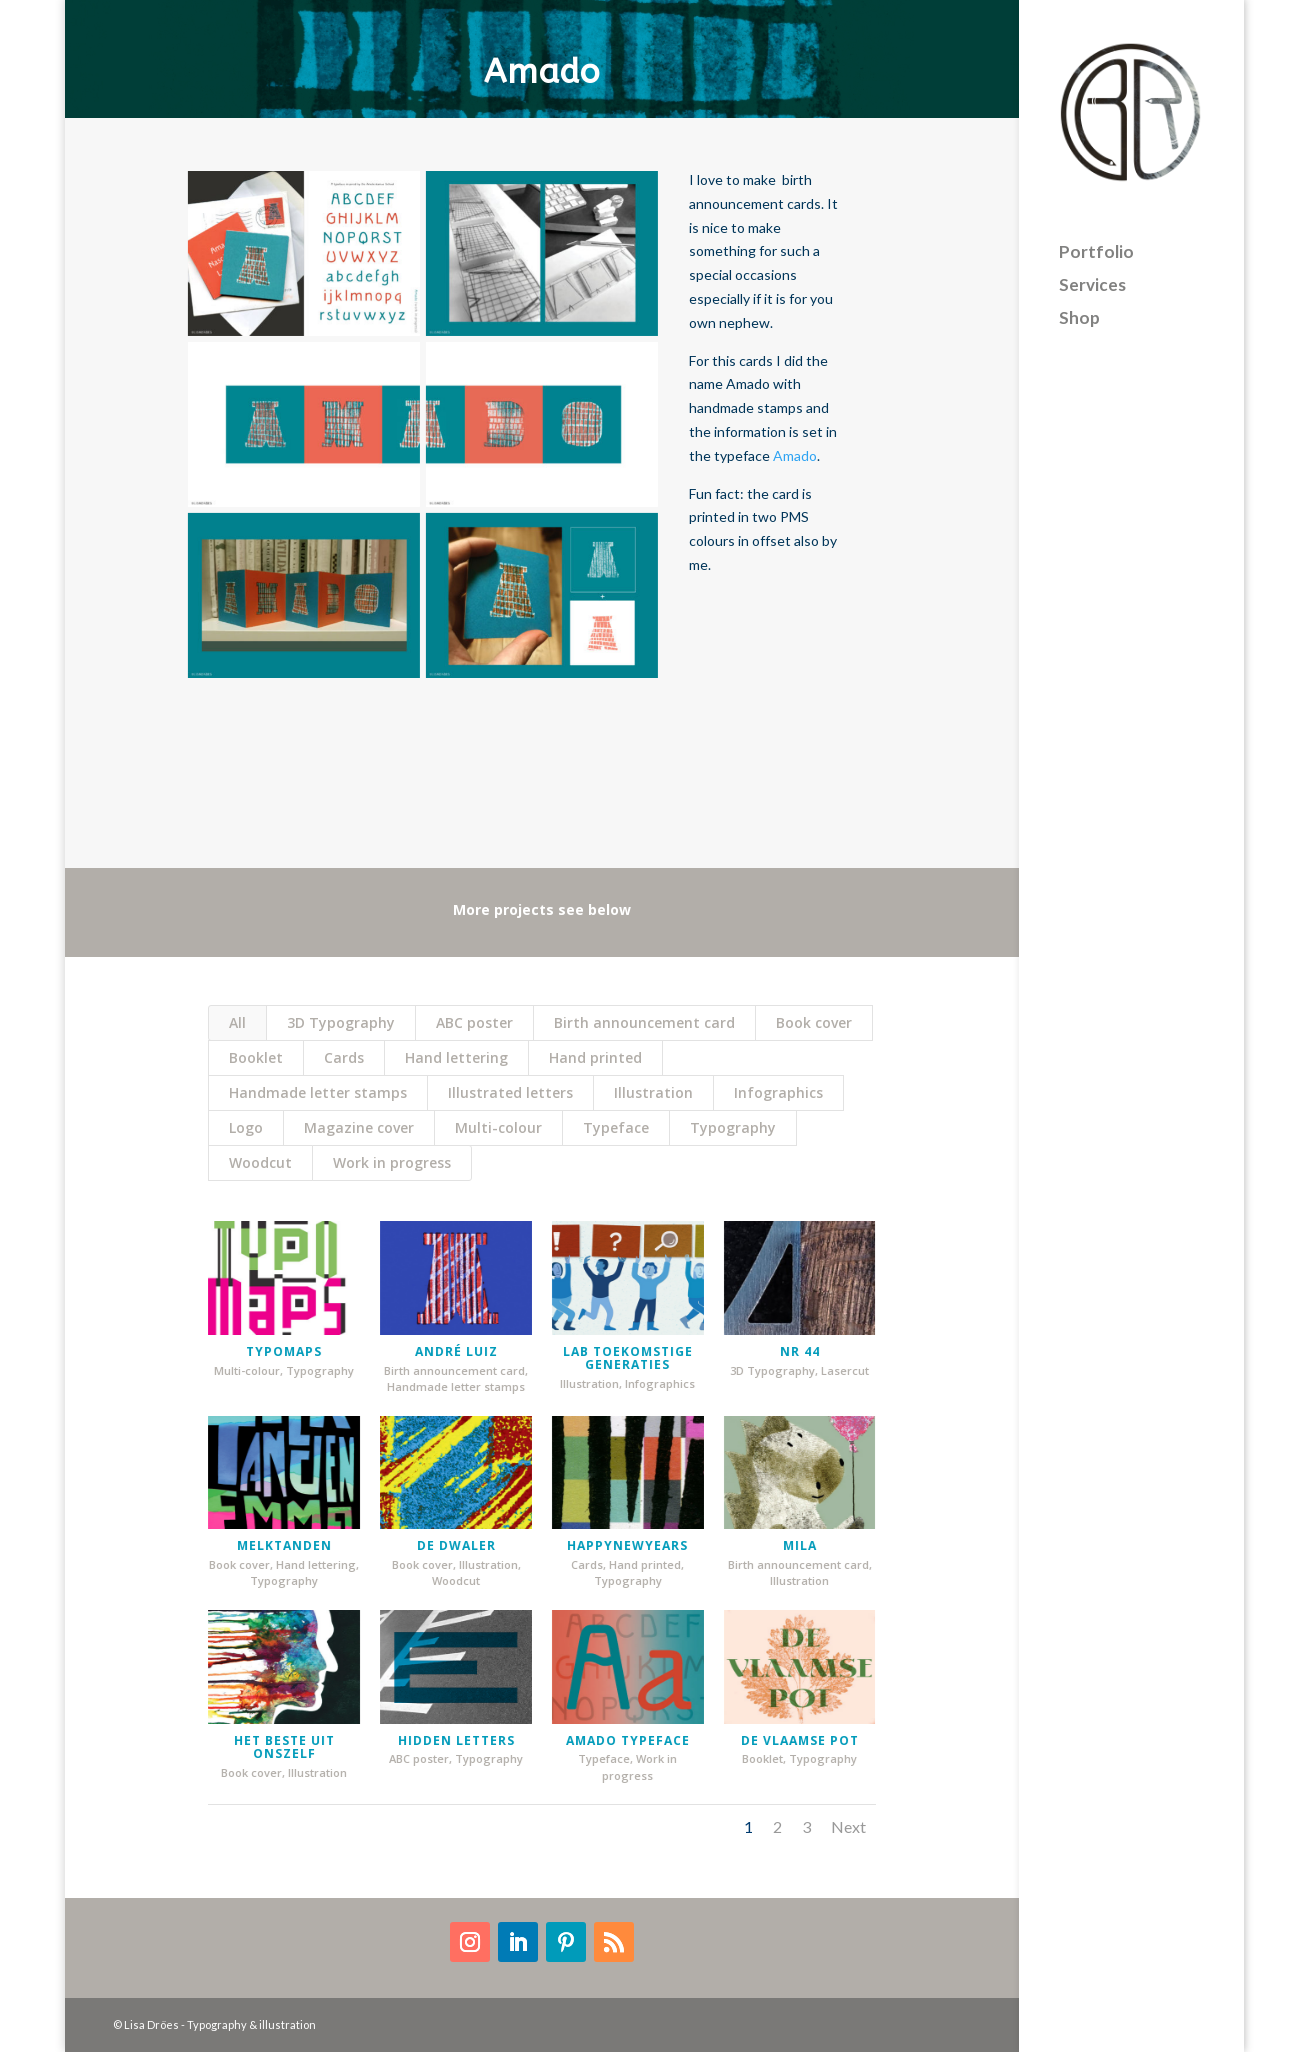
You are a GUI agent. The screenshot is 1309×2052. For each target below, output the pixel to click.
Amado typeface (621, 1740)
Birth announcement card (644, 1022)
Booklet (256, 1057)
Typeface (616, 1127)
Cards (344, 1057)
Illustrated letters (510, 1092)
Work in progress (392, 1162)
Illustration (653, 1092)
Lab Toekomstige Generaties (621, 1358)
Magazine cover (359, 1127)
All (237, 1022)
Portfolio (1096, 240)
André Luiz (448, 1351)
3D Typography (341, 1022)
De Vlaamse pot (792, 1740)
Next (848, 1826)
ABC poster (474, 1022)
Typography (733, 1127)
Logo (246, 1127)
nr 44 (792, 1351)
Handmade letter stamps (318, 1092)
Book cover (814, 1022)
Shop (1079, 306)
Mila (792, 1545)
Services (1092, 273)
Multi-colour (498, 1127)
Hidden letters (448, 1740)
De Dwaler (448, 1545)
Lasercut (838, 1370)
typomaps (277, 1351)
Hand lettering (456, 1057)
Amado (795, 455)
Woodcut (260, 1162)
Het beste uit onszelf (277, 1747)
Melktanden (277, 1545)
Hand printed (595, 1057)
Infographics (778, 1092)
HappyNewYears (620, 1545)
